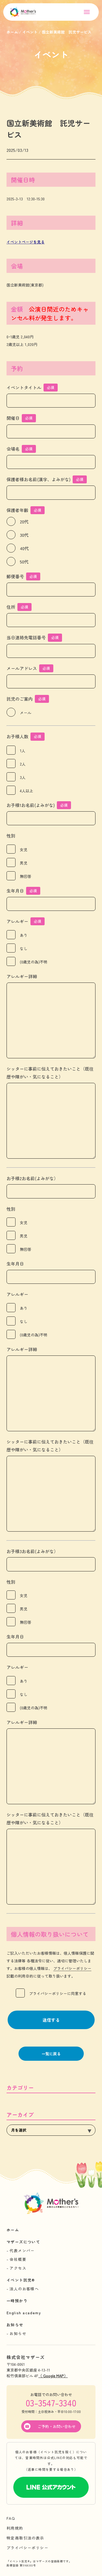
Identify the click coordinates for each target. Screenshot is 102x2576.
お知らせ (15, 2324)
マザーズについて (23, 2241)
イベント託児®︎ (21, 2280)
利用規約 (15, 2528)
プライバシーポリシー (72, 1968)
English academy (24, 2312)
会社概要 (18, 2259)
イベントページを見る (26, 242)
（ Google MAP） (53, 2375)
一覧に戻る (51, 2053)
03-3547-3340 (51, 2402)
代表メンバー (22, 2250)
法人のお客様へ (24, 2288)
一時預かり (17, 2300)
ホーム (13, 2229)
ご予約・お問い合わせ (57, 2426)
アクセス (18, 2268)
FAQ (11, 2518)
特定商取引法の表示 (25, 2538)
